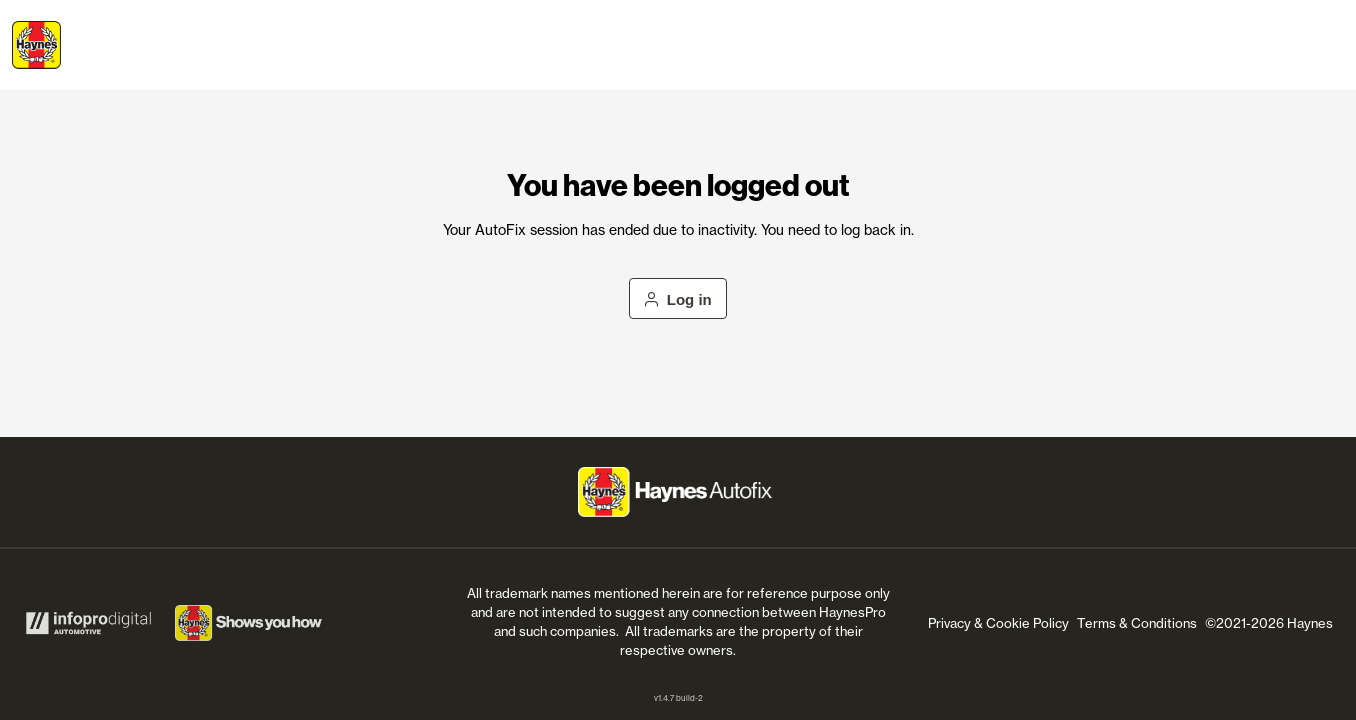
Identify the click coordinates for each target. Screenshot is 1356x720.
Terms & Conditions (1137, 623)
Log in (678, 299)
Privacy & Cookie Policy (998, 623)
